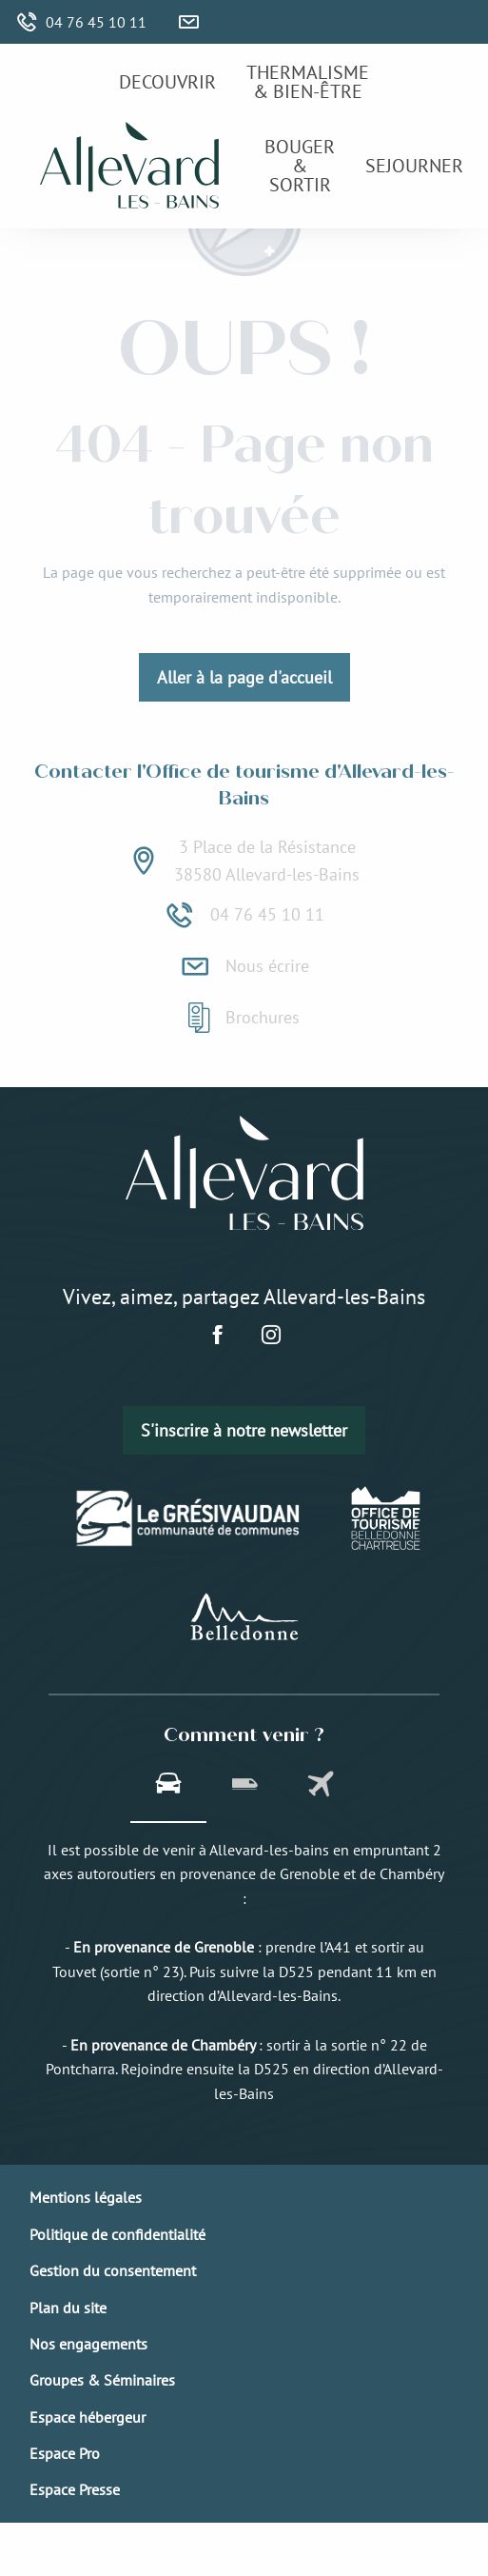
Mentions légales (85, 2197)
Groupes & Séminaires (102, 2379)
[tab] (168, 1786)
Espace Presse (74, 2489)
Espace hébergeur (87, 2417)
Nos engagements (88, 2343)
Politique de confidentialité (117, 2234)
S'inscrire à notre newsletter (244, 1430)
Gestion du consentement (112, 2270)
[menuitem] (167, 81)
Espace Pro (64, 2453)
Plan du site (68, 2307)
